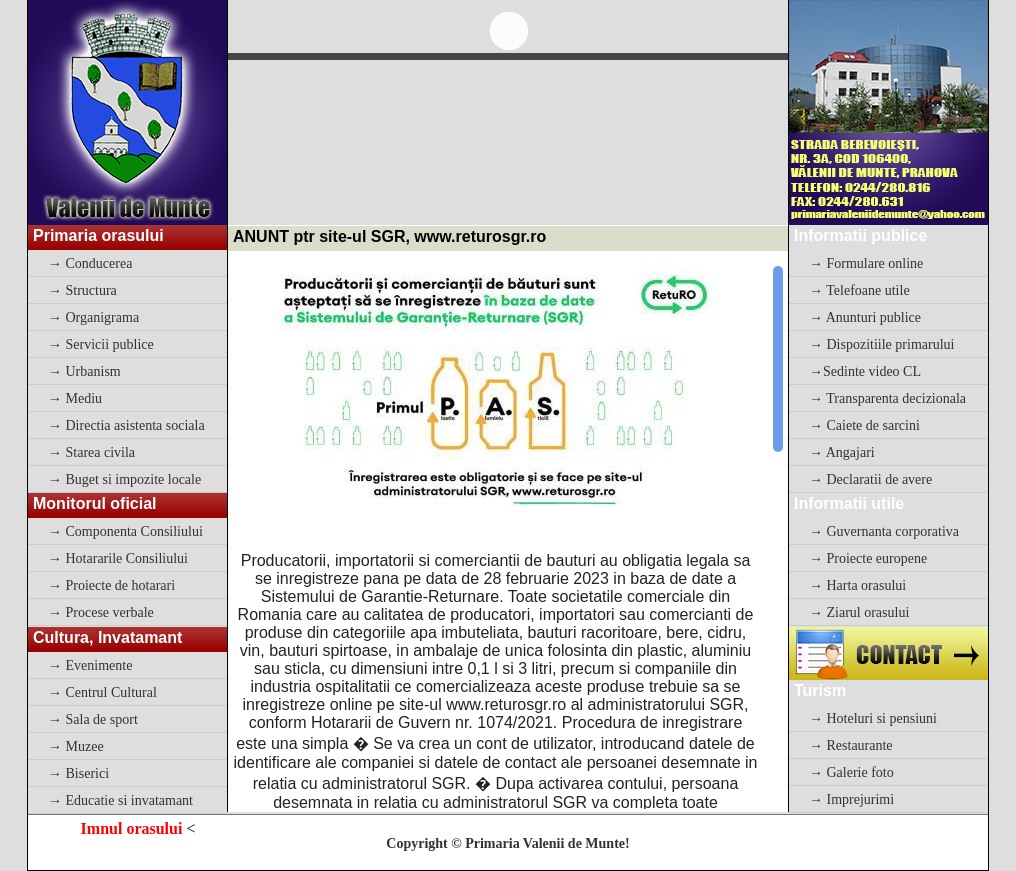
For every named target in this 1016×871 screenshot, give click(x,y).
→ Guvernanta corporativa (884, 531)
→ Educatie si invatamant (120, 800)
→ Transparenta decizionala (887, 398)
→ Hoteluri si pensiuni (873, 718)
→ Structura (82, 290)
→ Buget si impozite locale (124, 479)
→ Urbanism (84, 371)
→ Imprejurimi (851, 799)
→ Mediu (75, 398)
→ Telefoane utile (859, 290)
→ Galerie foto (851, 772)
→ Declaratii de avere (870, 479)
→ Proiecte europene (868, 558)
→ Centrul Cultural (102, 692)
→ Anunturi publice (865, 317)
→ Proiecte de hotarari (111, 585)
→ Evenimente (90, 665)
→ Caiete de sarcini (864, 425)
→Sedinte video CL (865, 371)
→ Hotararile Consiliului (118, 558)
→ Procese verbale (101, 612)
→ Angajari (842, 452)
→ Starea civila (91, 452)
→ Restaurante (851, 745)
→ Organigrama (93, 317)
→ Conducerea (90, 263)
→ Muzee (76, 746)
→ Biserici (78, 773)
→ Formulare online (866, 263)
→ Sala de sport (93, 719)
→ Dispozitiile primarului (881, 344)
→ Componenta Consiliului (125, 531)
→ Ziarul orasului (859, 612)
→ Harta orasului (857, 585)
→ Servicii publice (101, 344)
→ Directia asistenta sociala (126, 425)
